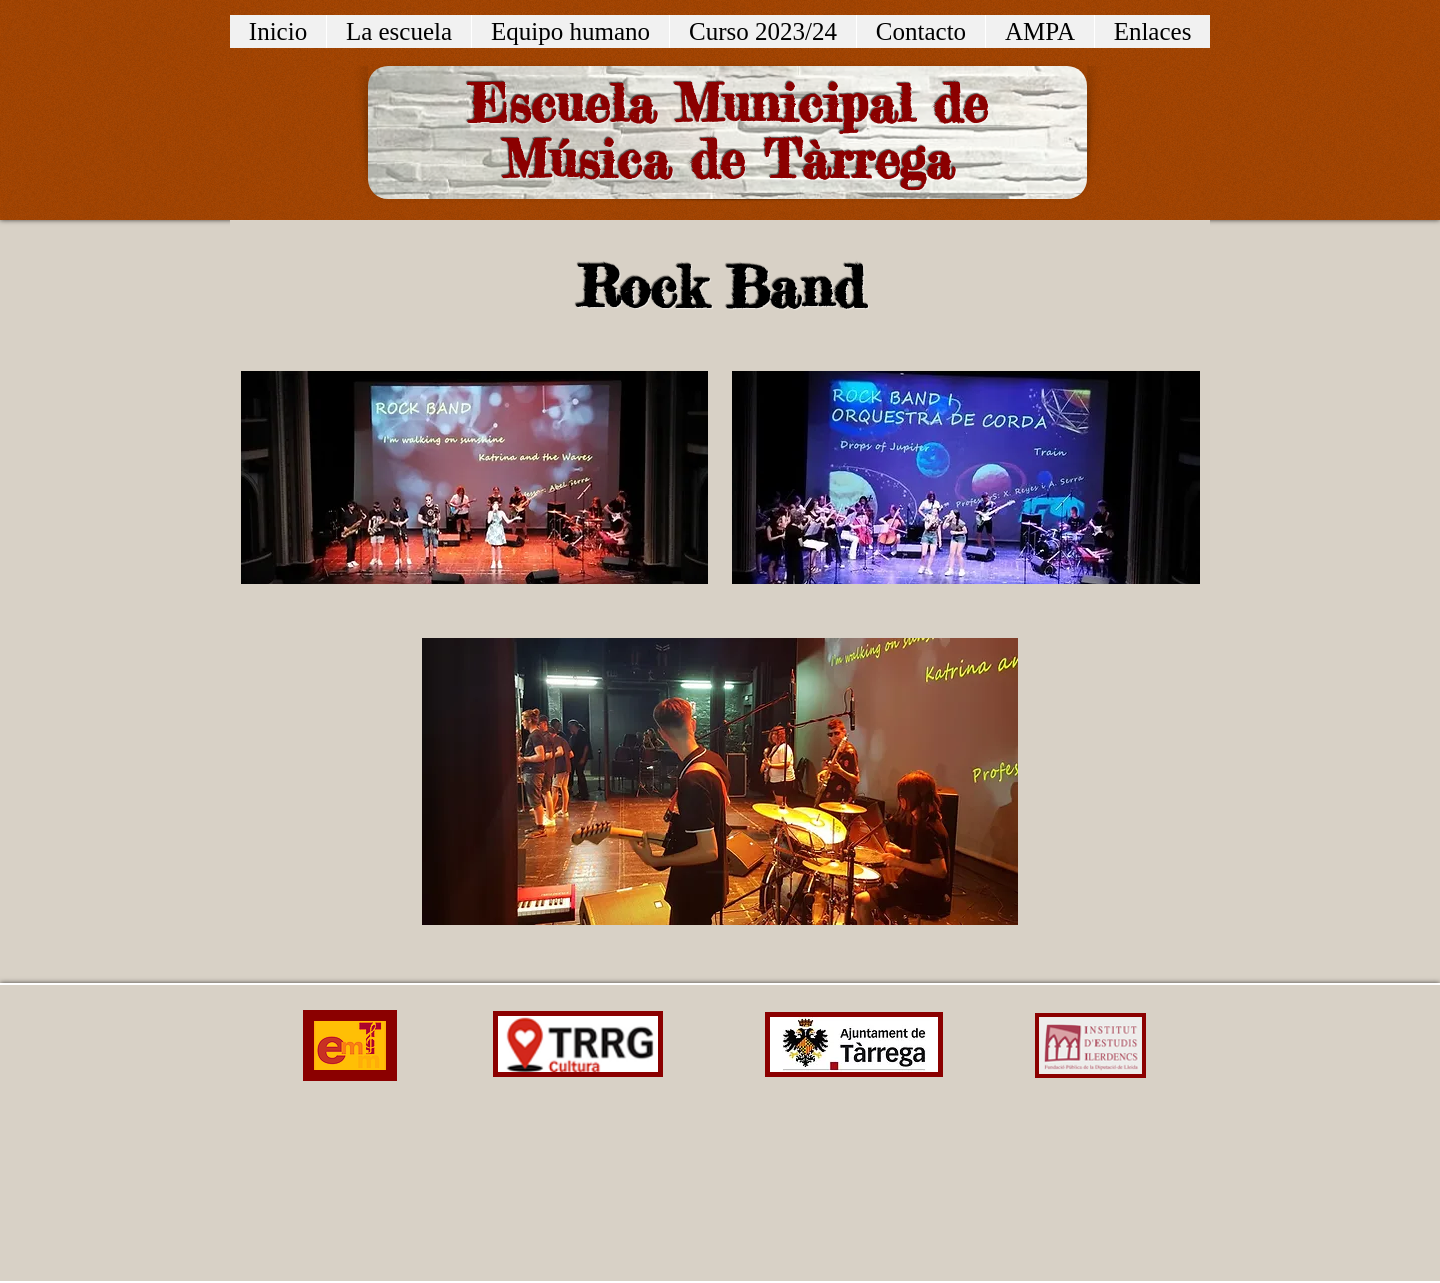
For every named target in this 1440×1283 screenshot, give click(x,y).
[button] (398, 31)
